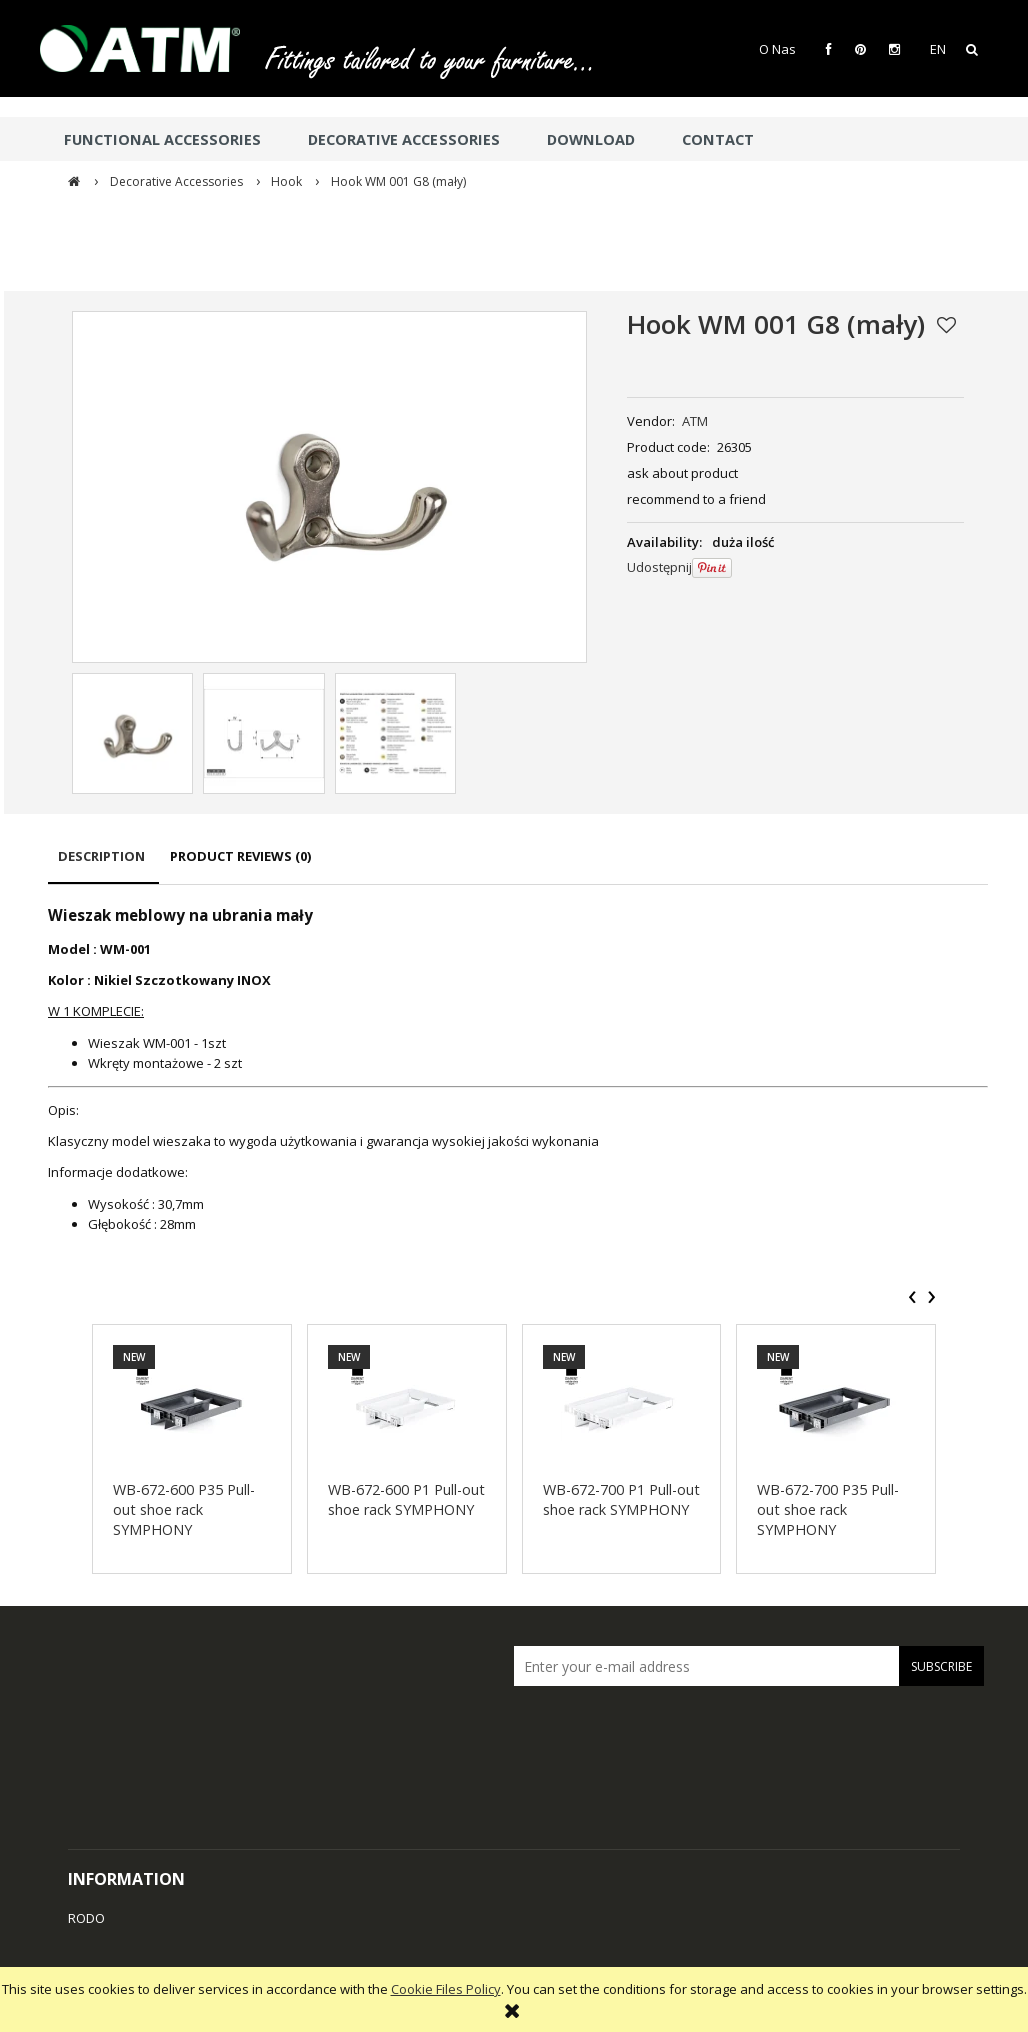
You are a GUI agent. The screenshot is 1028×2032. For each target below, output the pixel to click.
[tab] (103, 865)
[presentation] (912, 1297)
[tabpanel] (518, 1069)
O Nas (777, 49)
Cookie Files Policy (446, 1989)
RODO (86, 1918)
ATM (695, 421)
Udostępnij (659, 567)
